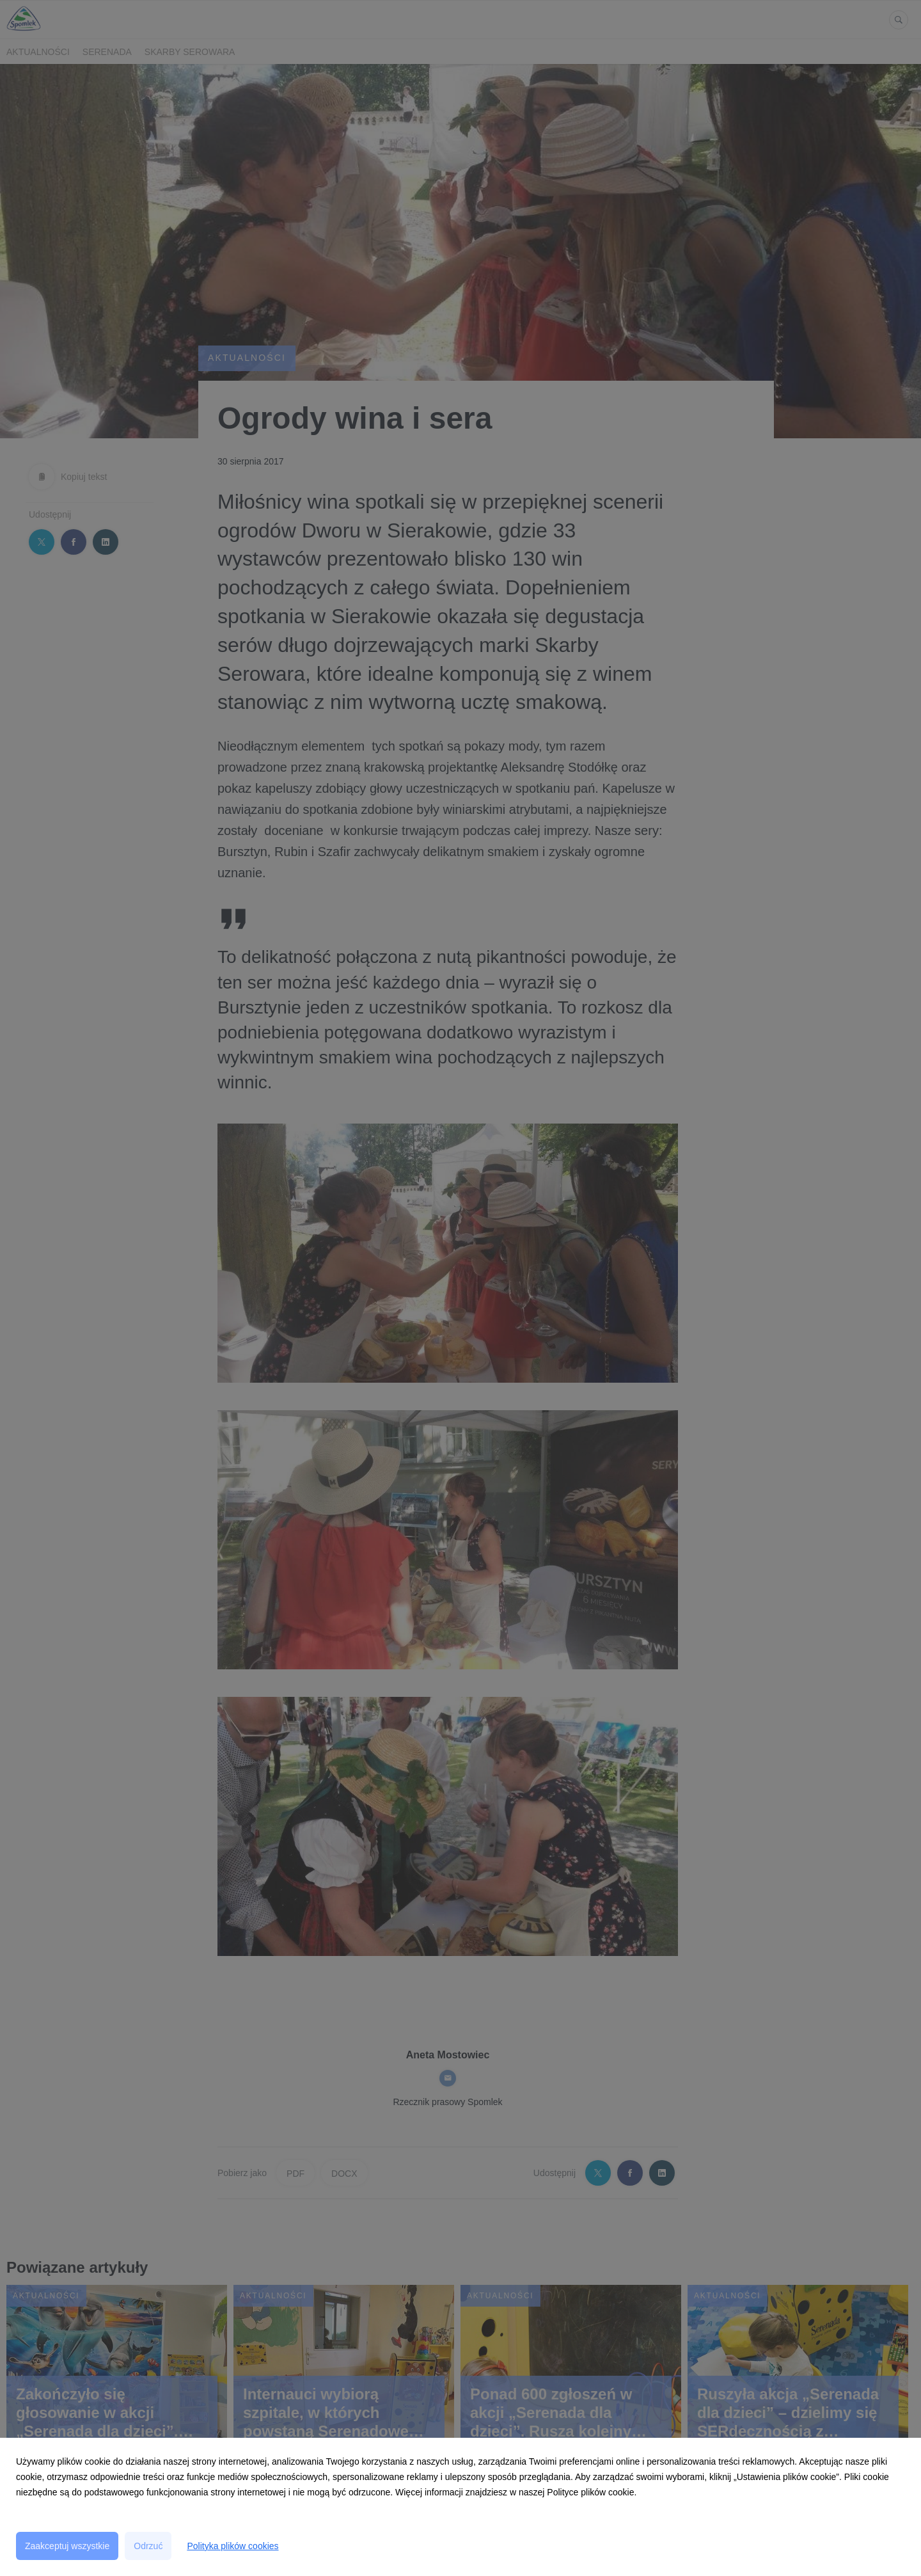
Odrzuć (148, 2546)
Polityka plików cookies (232, 2546)
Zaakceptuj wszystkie (67, 2546)
